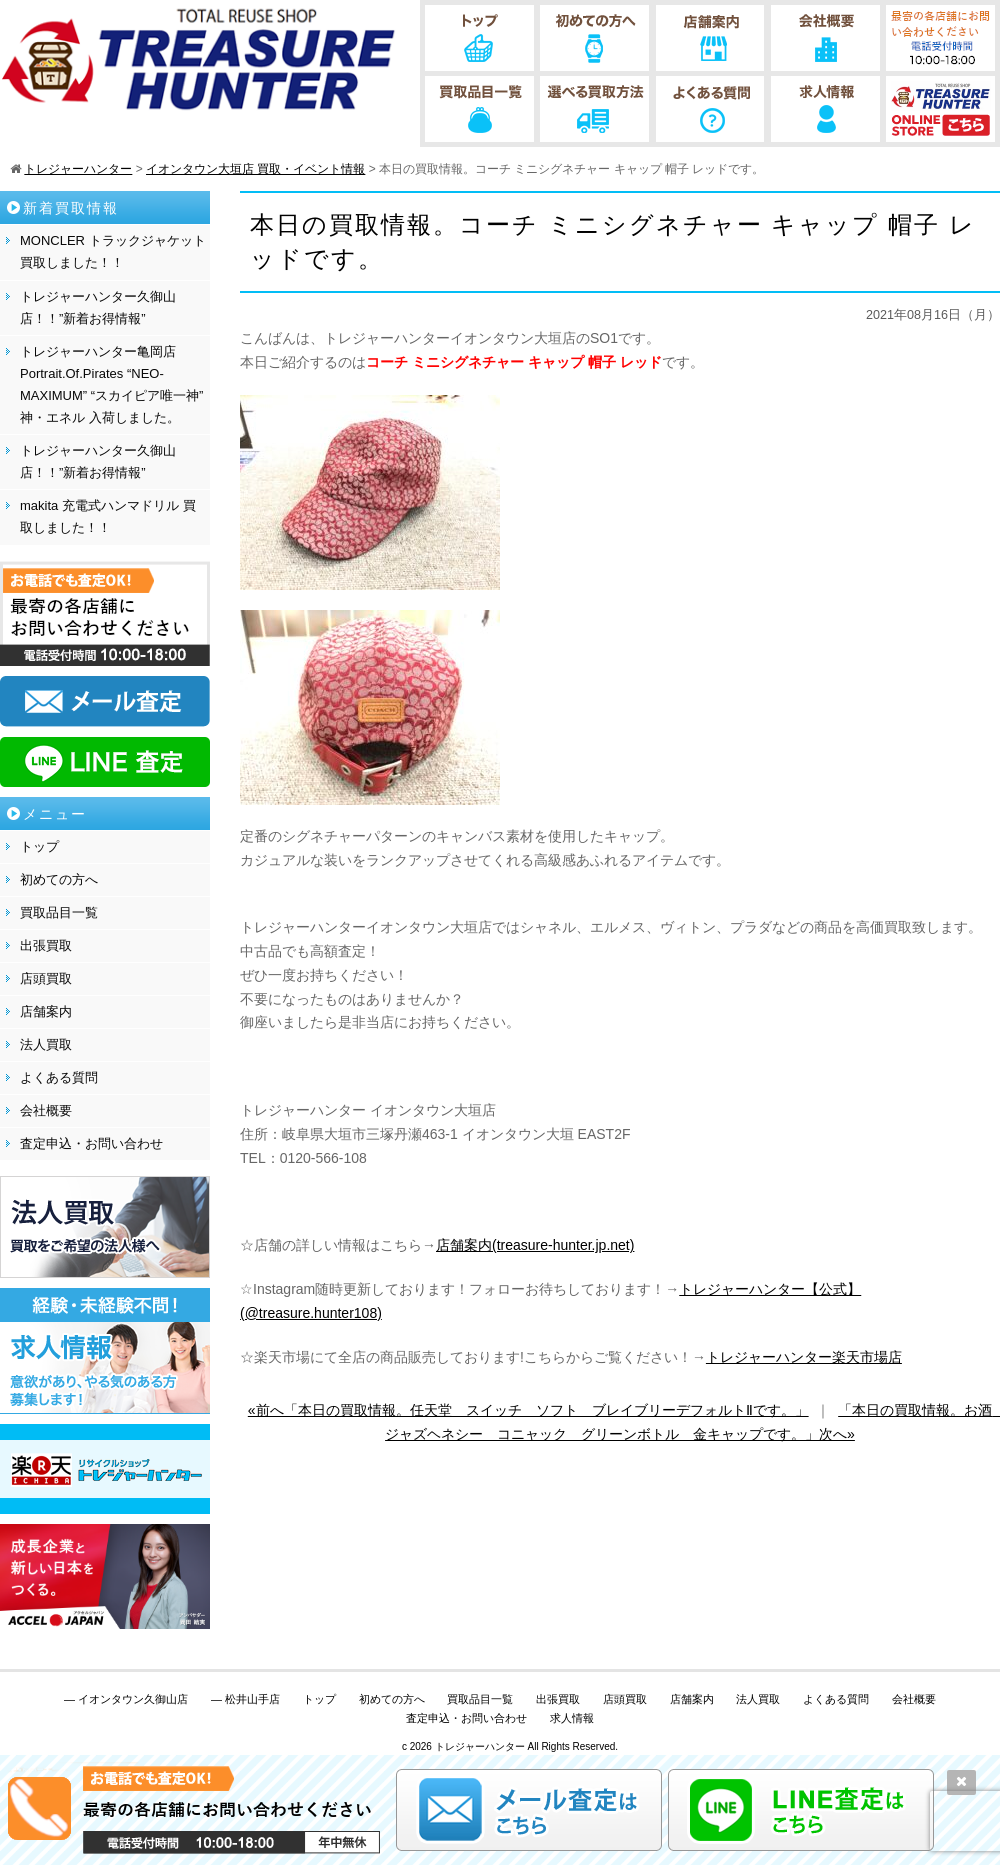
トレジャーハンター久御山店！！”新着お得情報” (98, 307)
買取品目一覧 (59, 912)
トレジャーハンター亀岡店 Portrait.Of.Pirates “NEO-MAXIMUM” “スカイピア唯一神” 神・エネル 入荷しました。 (111, 384)
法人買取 (46, 1044)
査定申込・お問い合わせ (91, 1143)
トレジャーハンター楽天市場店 (804, 1357)
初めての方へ (59, 879)
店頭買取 (46, 978)
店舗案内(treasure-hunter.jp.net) (535, 1245)
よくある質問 (59, 1077)
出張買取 (46, 945)
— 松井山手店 (245, 1699)
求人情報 (572, 1718)
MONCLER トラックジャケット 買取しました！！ (113, 251)
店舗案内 (46, 1011)
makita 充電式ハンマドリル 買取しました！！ (108, 516)
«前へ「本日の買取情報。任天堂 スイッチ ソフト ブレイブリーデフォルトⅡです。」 (528, 1410)
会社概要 (46, 1110)
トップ (39, 846)
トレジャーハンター (480, 1746)
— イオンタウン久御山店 (126, 1699)
